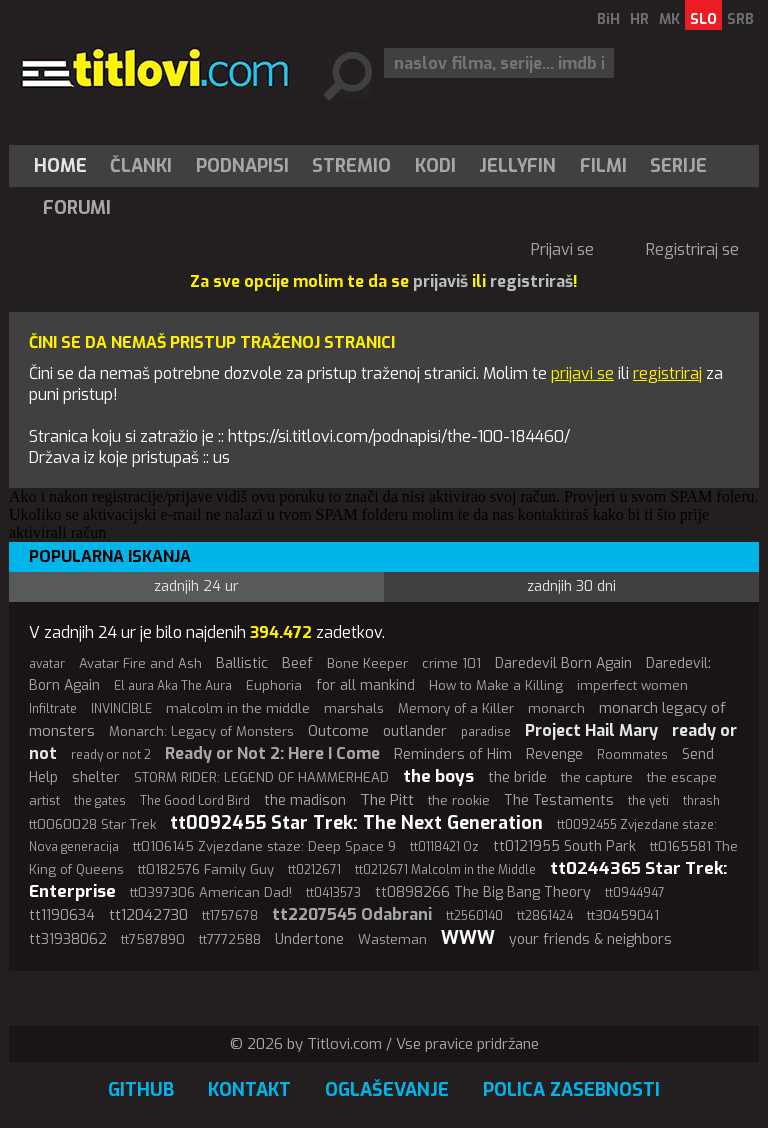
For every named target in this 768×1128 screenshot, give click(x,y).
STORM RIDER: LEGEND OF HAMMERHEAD (261, 777)
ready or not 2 (111, 755)
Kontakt (249, 1090)
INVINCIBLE (121, 709)
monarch (556, 708)
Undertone (309, 939)
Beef (297, 663)
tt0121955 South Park (564, 846)
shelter (96, 777)
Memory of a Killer (456, 708)
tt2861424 (545, 916)
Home (60, 166)
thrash (701, 801)
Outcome (338, 731)
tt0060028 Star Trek (92, 824)
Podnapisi (242, 166)
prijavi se (582, 373)
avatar (47, 664)
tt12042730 (148, 915)
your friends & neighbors (590, 939)
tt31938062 (68, 939)
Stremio (351, 166)
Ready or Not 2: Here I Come (272, 753)
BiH (608, 19)
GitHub (141, 1090)
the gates (100, 801)
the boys (438, 776)
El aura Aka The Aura (173, 686)
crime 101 (451, 663)
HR (639, 19)
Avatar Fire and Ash (140, 663)
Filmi (603, 166)
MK (669, 19)
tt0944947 (635, 893)
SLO (703, 19)
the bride (517, 777)
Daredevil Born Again (563, 663)
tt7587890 (153, 939)
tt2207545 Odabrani (352, 914)
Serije (678, 166)
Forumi (77, 208)
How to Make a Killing (496, 685)
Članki (141, 166)
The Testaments (559, 800)
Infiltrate (53, 709)
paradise (486, 732)
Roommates (632, 755)
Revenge (554, 754)
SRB (740, 19)
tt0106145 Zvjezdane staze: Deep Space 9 (264, 846)
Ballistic (242, 663)
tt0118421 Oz (444, 847)
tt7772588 (230, 939)
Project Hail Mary (591, 730)
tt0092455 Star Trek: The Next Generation (356, 823)
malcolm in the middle (238, 708)
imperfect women (632, 685)
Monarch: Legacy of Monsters (201, 731)
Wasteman (392, 939)
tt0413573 (333, 893)
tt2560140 (474, 916)
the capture (597, 777)
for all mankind (365, 685)
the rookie (459, 800)
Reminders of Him (453, 754)
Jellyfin (517, 166)
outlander (415, 731)
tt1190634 (62, 915)
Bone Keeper (367, 663)
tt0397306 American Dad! (211, 892)
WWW (468, 938)
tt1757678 (230, 916)
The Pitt (387, 800)
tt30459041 (623, 915)
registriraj (667, 373)
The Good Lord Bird (195, 801)
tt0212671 (314, 870)
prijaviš (440, 281)
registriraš (531, 281)
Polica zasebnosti (571, 1090)
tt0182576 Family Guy (206, 869)
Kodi (435, 166)
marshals (354, 708)
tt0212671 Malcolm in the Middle (445, 870)
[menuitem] (65, 166)
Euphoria (274, 685)
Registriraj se (692, 249)
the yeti (648, 801)
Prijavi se (562, 249)
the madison (305, 800)
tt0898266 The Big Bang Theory (483, 892)
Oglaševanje (387, 1090)
